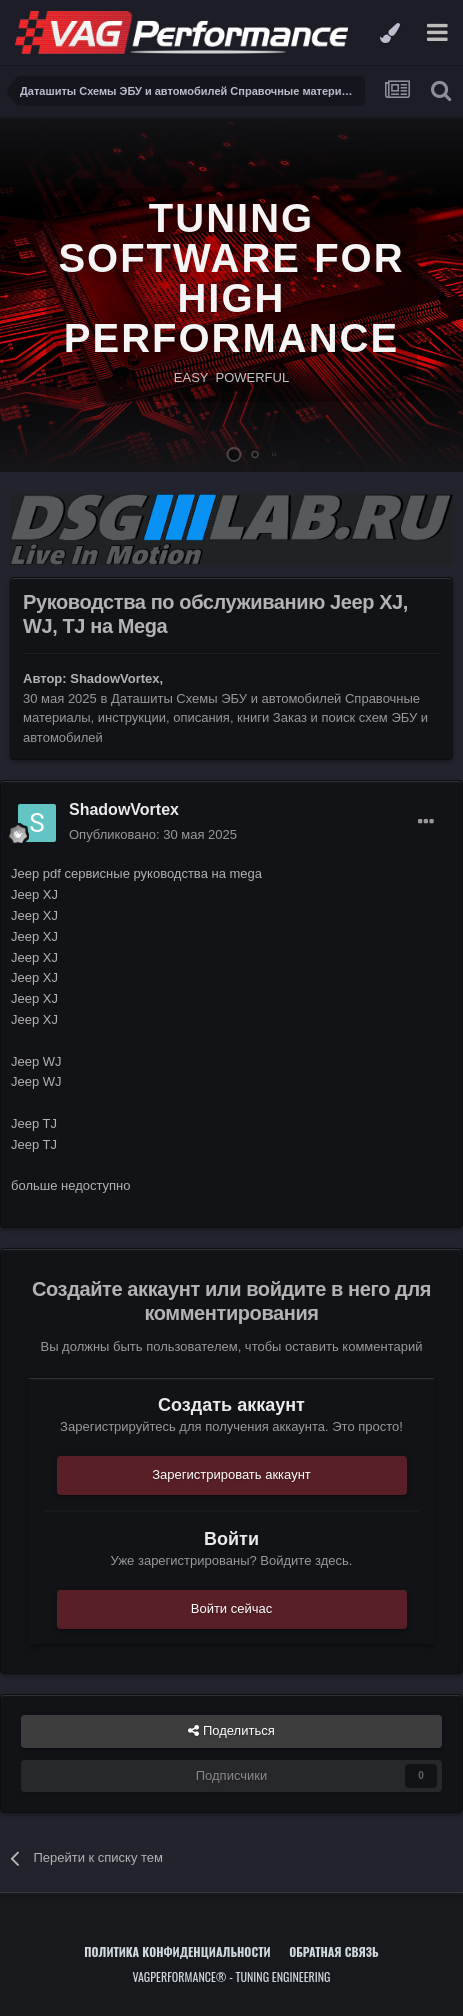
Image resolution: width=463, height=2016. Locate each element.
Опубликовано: (153, 834)
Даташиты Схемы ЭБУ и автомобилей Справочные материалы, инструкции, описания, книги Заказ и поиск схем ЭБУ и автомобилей (225, 718)
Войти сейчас (232, 1608)
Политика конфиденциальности (177, 1951)
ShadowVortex (114, 678)
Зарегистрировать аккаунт (231, 1474)
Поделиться (231, 1731)
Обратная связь (334, 1951)
